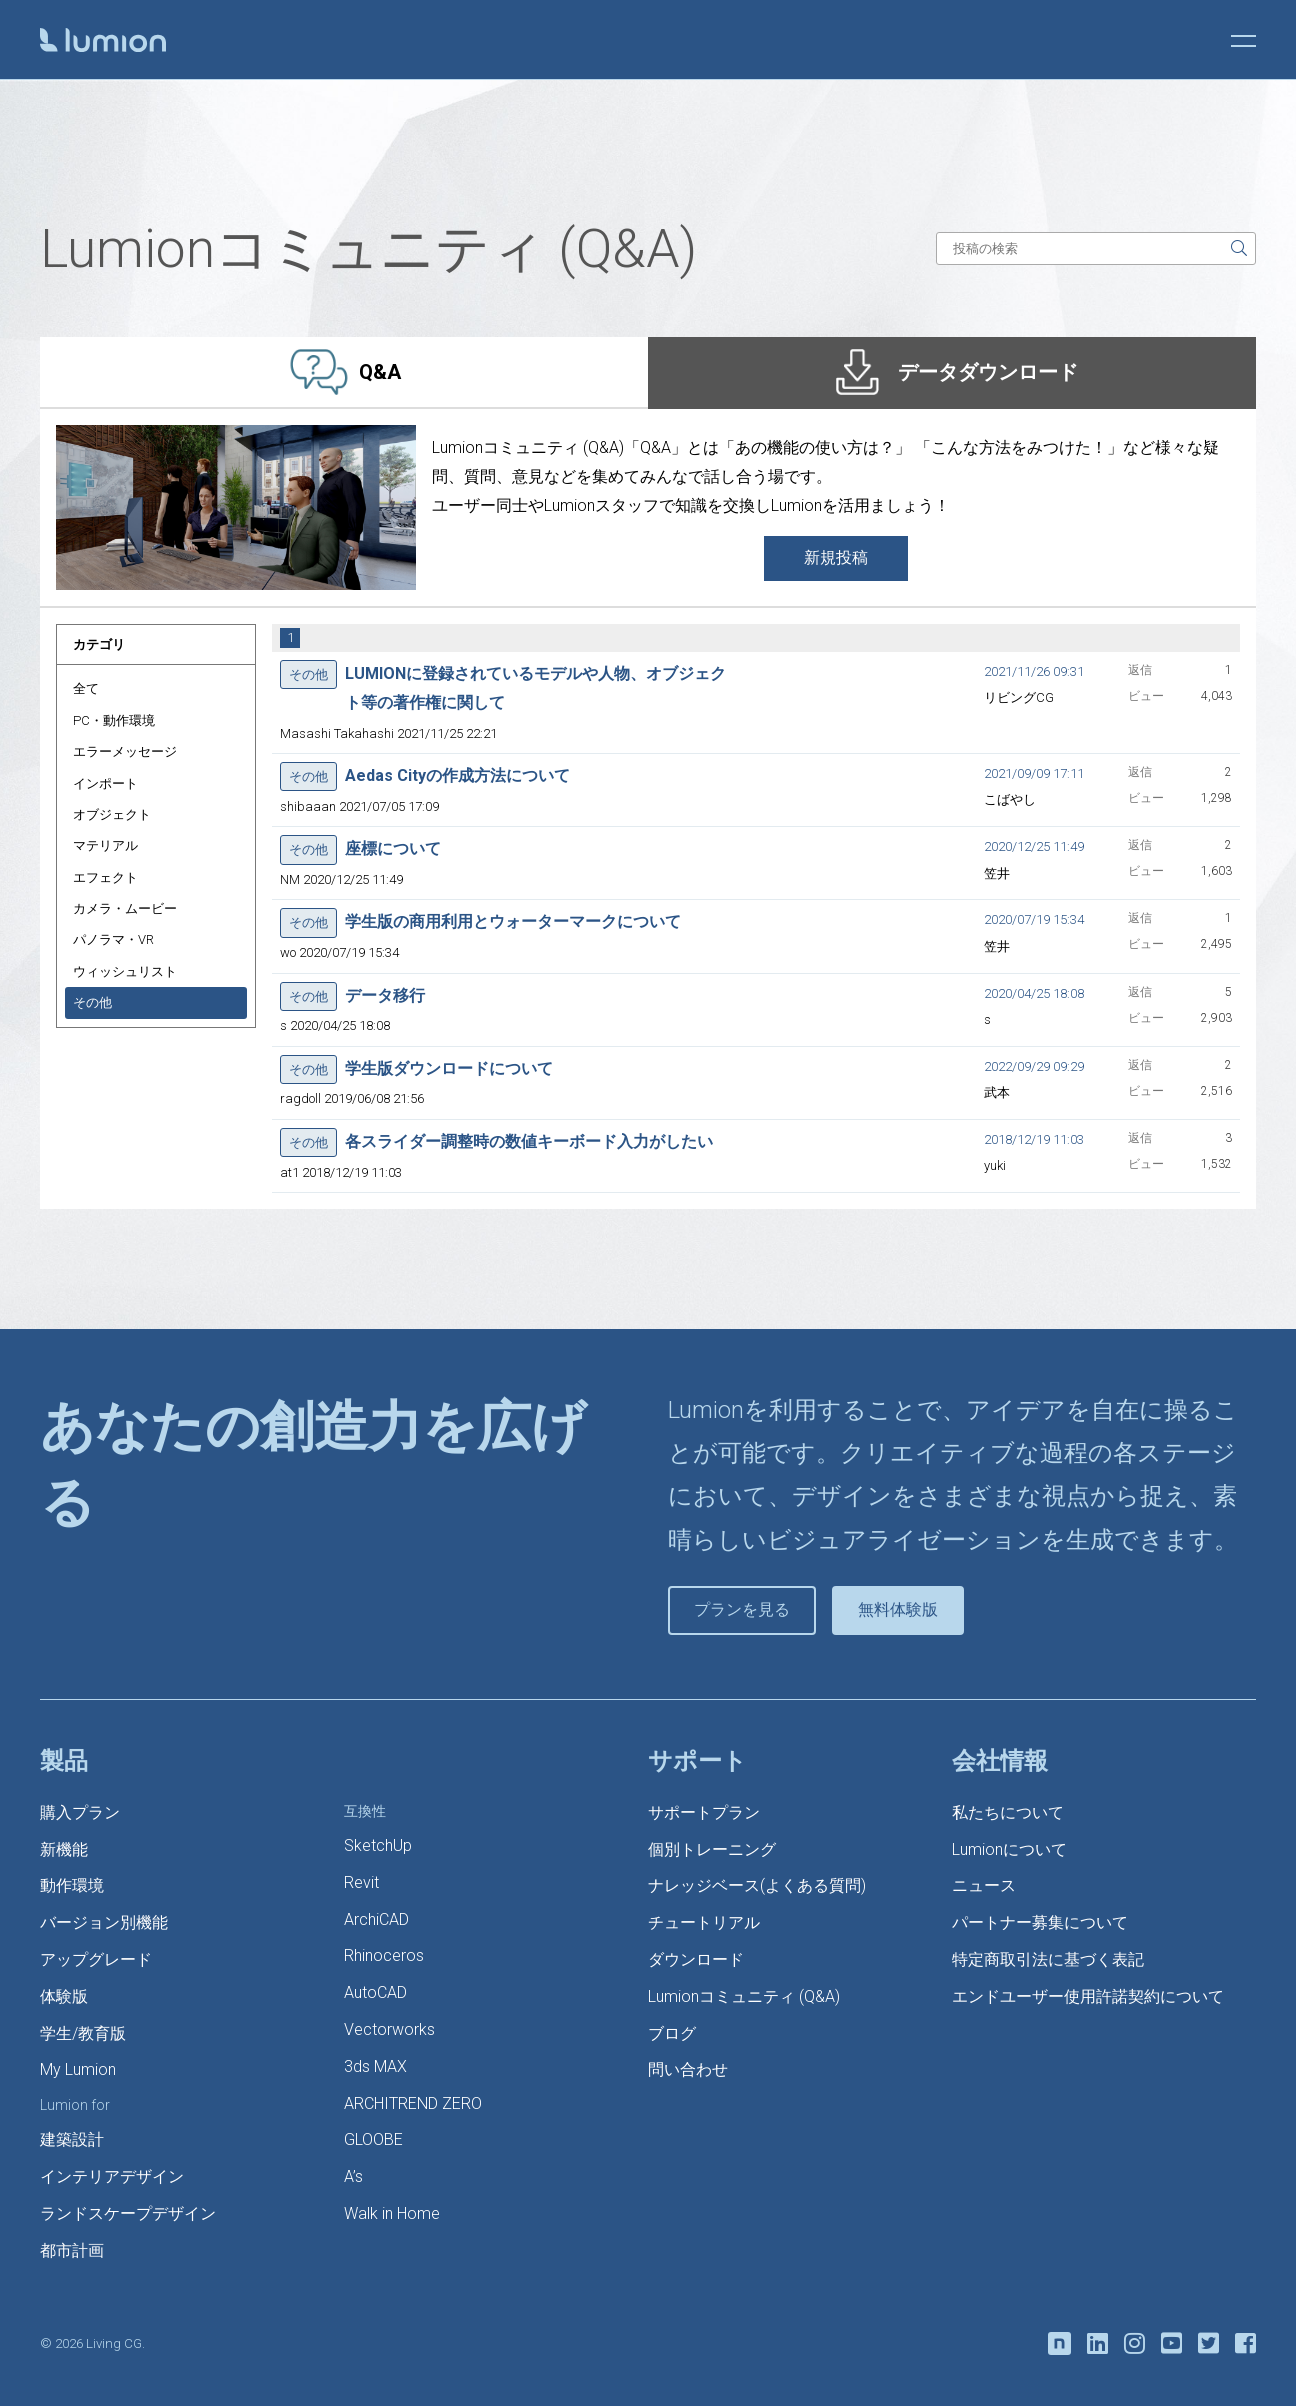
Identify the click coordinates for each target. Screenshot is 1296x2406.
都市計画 (72, 2250)
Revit (361, 1882)
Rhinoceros (384, 1955)
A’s (353, 2176)
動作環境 (72, 1885)
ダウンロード (696, 1959)
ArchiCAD (376, 1919)
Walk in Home (392, 2213)
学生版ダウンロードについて (449, 1068)
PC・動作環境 (114, 720)
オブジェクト (112, 814)
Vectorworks (389, 2029)
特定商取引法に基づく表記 (1048, 1959)
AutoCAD (375, 1992)
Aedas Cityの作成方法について (457, 775)
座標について (393, 848)
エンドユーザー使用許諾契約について (1088, 1996)
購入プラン (80, 1812)
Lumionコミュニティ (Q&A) (744, 1996)
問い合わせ (688, 2069)
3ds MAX (375, 2066)
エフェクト (105, 877)
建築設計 (72, 2139)
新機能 (64, 1849)
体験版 (64, 1996)
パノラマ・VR (113, 939)
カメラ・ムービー (125, 908)
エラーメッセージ (125, 751)
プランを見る (742, 1609)
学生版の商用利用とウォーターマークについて (513, 921)
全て (86, 688)
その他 (92, 1002)
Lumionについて (1009, 1849)
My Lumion (78, 2069)
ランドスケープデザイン (128, 2213)
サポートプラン (704, 1812)
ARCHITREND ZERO (413, 2103)
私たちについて (1008, 1812)
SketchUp (378, 1845)
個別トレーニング (712, 1849)
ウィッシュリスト (125, 971)
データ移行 (385, 995)
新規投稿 (836, 557)
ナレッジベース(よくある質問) (757, 1885)
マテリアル (105, 845)
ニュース (984, 1885)
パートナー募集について (1040, 1922)
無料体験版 (898, 1609)
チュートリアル (704, 1922)
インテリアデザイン (112, 2176)
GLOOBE (373, 2139)
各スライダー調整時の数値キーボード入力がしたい (529, 1141)
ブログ (672, 2033)
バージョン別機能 (104, 1922)
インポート (105, 783)
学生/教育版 (83, 2033)
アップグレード (96, 1959)
